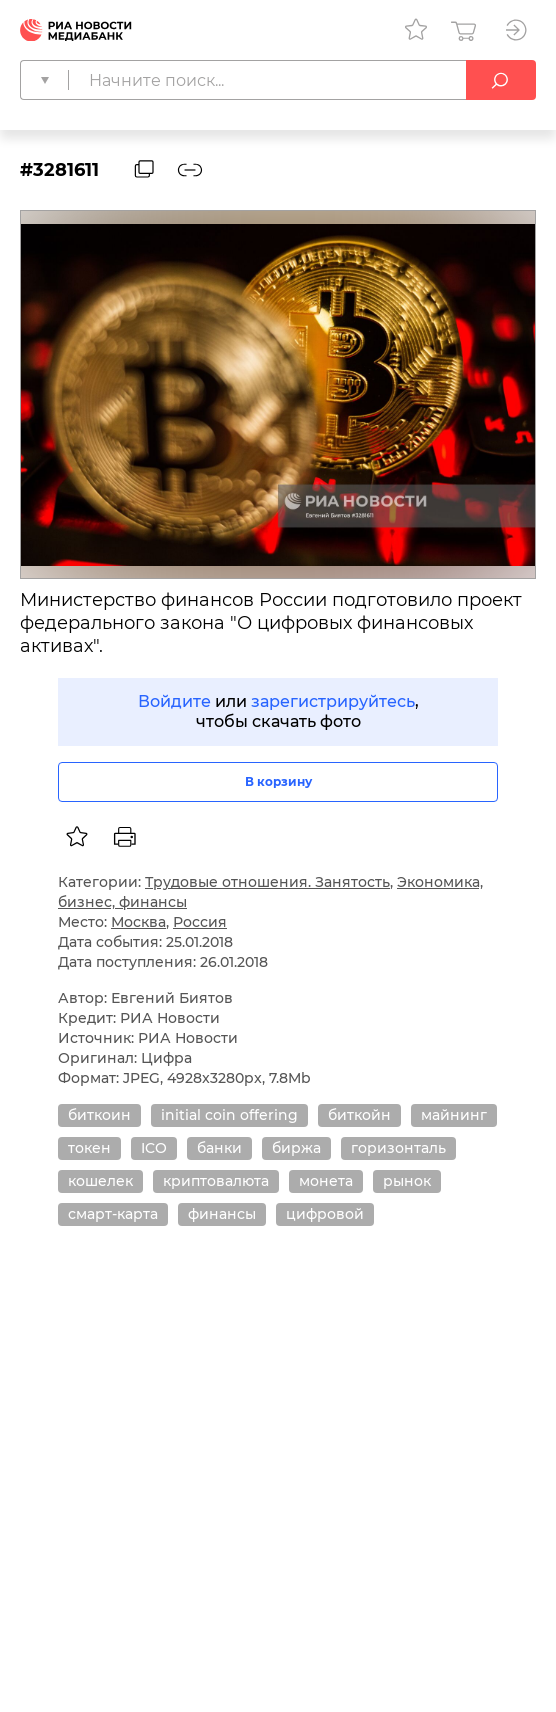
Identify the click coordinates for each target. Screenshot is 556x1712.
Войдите (174, 701)
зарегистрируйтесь (333, 701)
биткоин (99, 1115)
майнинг (454, 1115)
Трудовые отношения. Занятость (267, 882)
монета (326, 1181)
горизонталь (398, 1148)
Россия (200, 922)
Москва (138, 922)
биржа (296, 1148)
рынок (407, 1181)
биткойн (359, 1115)
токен (89, 1148)
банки (219, 1148)
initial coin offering (229, 1115)
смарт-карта (113, 1214)
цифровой (325, 1214)
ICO (154, 1148)
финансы (222, 1214)
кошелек (100, 1181)
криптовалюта (216, 1181)
